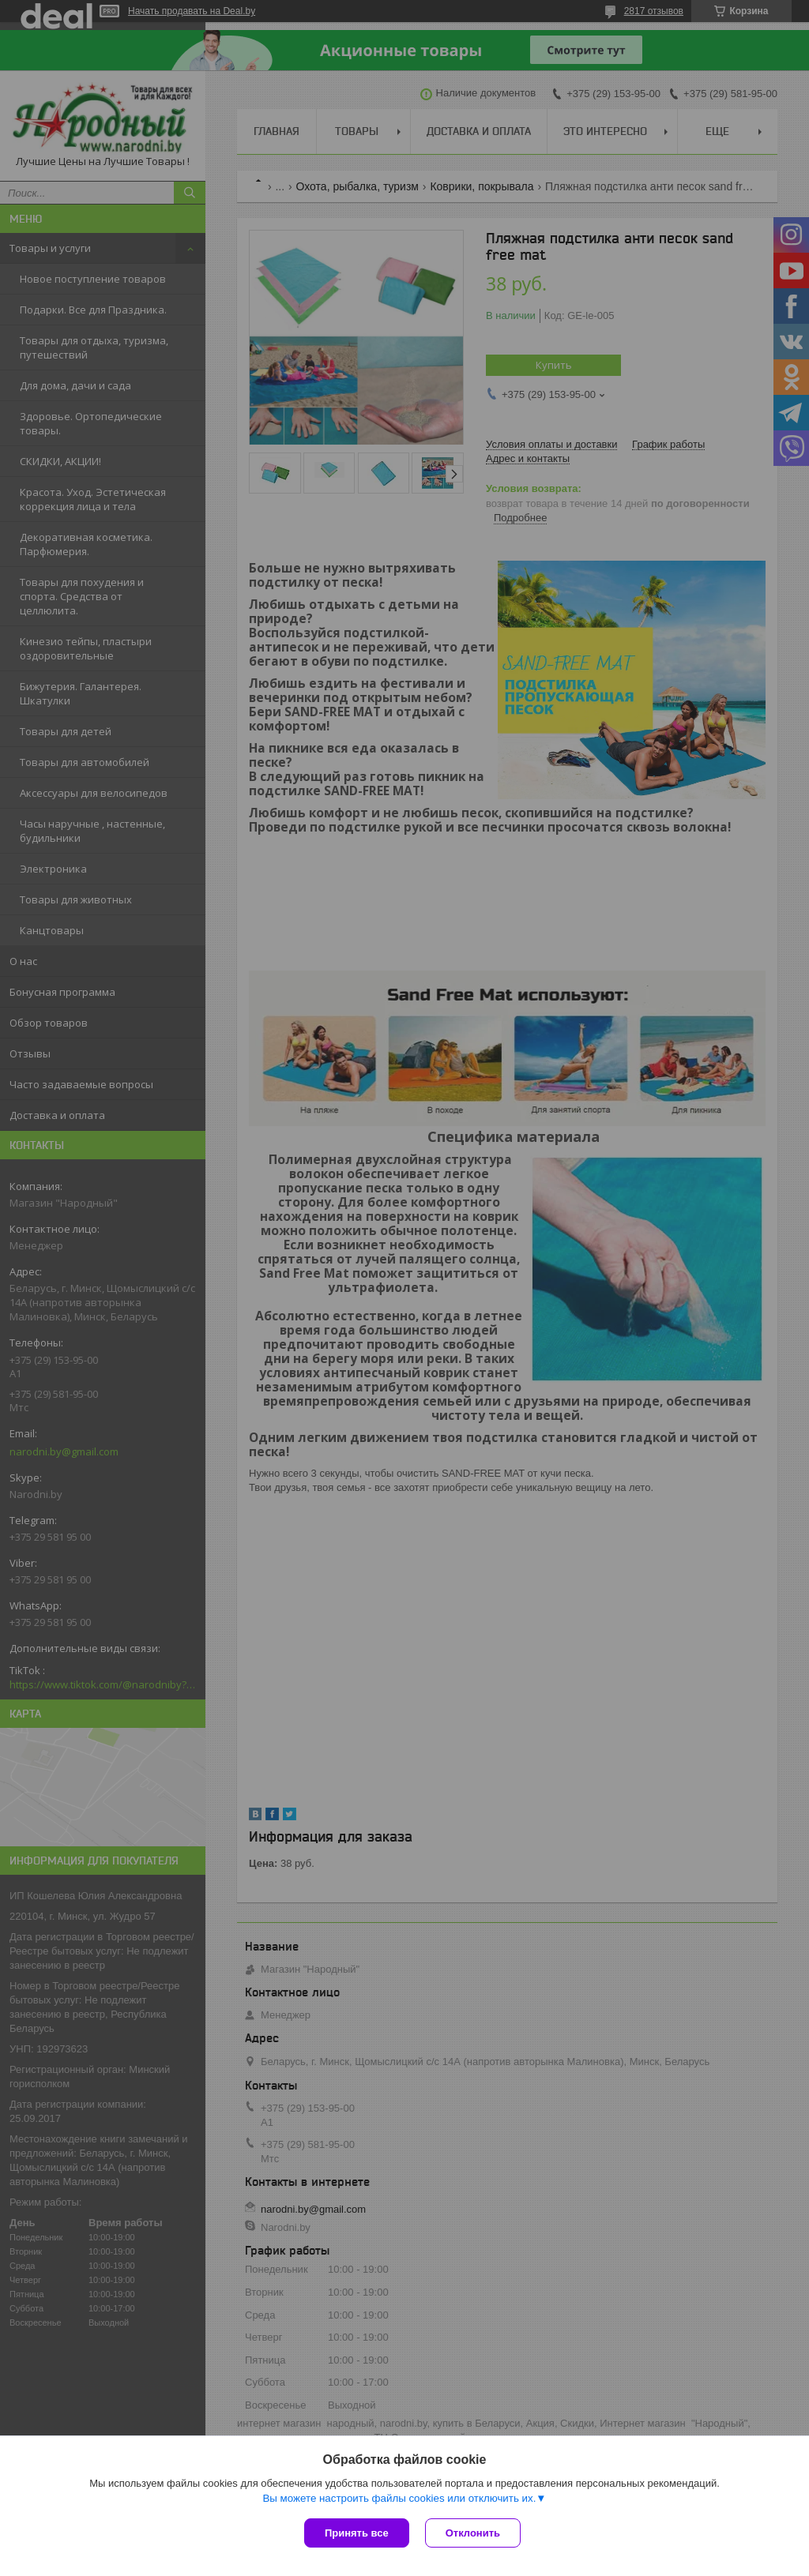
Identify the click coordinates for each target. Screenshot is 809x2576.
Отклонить (473, 2533)
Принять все (357, 2533)
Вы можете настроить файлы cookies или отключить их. (399, 2498)
